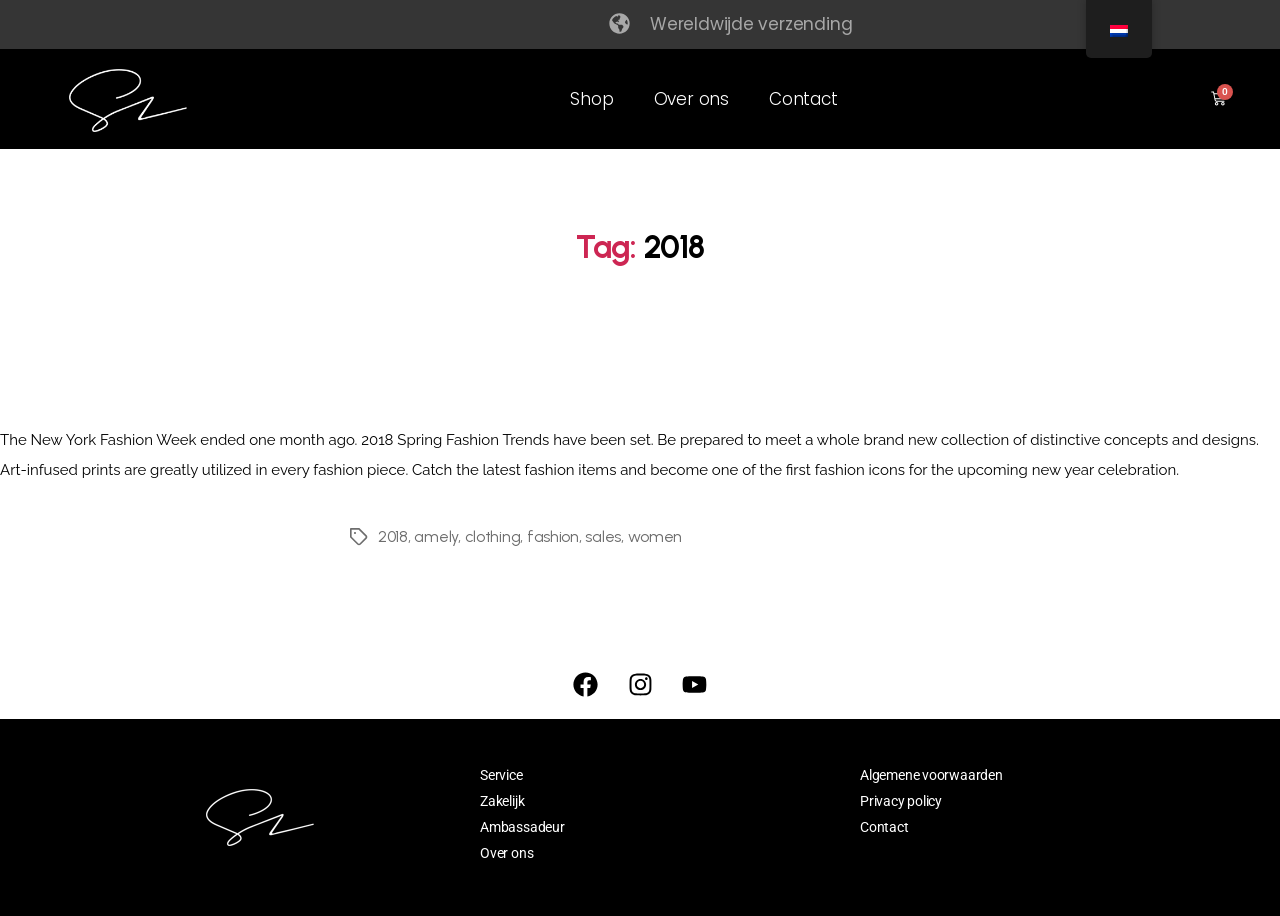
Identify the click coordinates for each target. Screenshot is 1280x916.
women (655, 536)
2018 (393, 536)
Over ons (691, 99)
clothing (493, 536)
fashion (553, 536)
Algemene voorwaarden (931, 775)
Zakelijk (502, 801)
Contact (803, 99)
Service (501, 775)
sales (603, 536)
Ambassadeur (522, 827)
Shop (591, 99)
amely (436, 536)
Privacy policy (901, 801)
